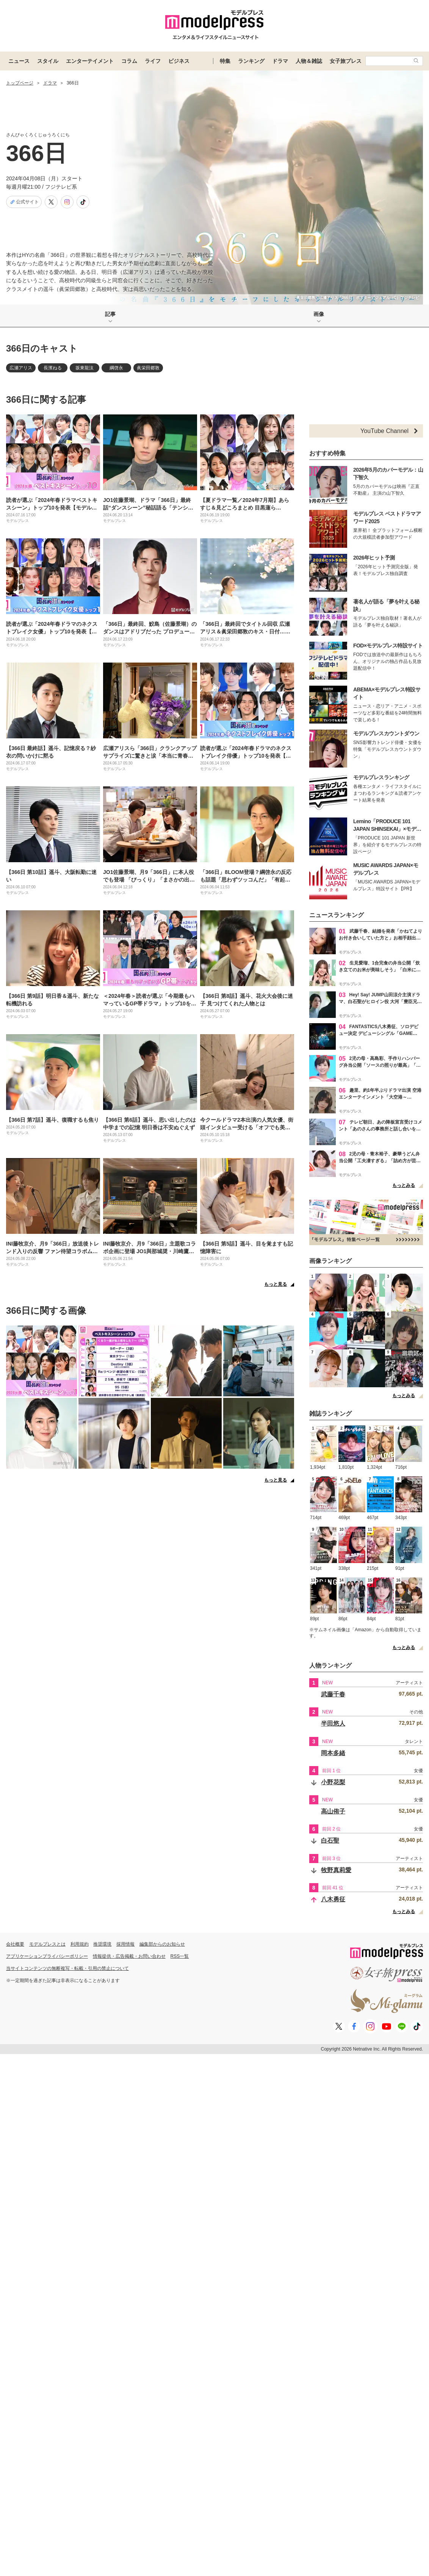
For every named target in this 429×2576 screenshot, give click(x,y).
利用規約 (79, 1944)
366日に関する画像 (46, 1310)
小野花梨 (333, 1782)
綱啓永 (116, 367)
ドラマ (280, 61)
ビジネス (178, 61)
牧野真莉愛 (336, 1870)
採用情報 (125, 1944)
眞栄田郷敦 (148, 367)
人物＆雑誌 (309, 61)
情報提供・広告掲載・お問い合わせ (129, 1956)
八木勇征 (333, 1899)
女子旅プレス (346, 61)
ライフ (153, 61)
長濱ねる (53, 367)
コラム (129, 61)
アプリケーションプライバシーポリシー (47, 1956)
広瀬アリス (20, 367)
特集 (225, 61)
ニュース (19, 61)
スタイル (47, 61)
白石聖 (330, 1840)
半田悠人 (333, 1723)
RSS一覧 (180, 1956)
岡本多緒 (333, 1753)
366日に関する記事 (46, 399)
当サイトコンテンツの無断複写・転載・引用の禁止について (67, 1968)
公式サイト (24, 202)
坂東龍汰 (84, 367)
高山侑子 (333, 1811)
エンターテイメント (90, 61)
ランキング (251, 61)
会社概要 (15, 1944)
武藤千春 (333, 1694)
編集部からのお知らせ (162, 1944)
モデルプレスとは (47, 1944)
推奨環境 (102, 1944)
